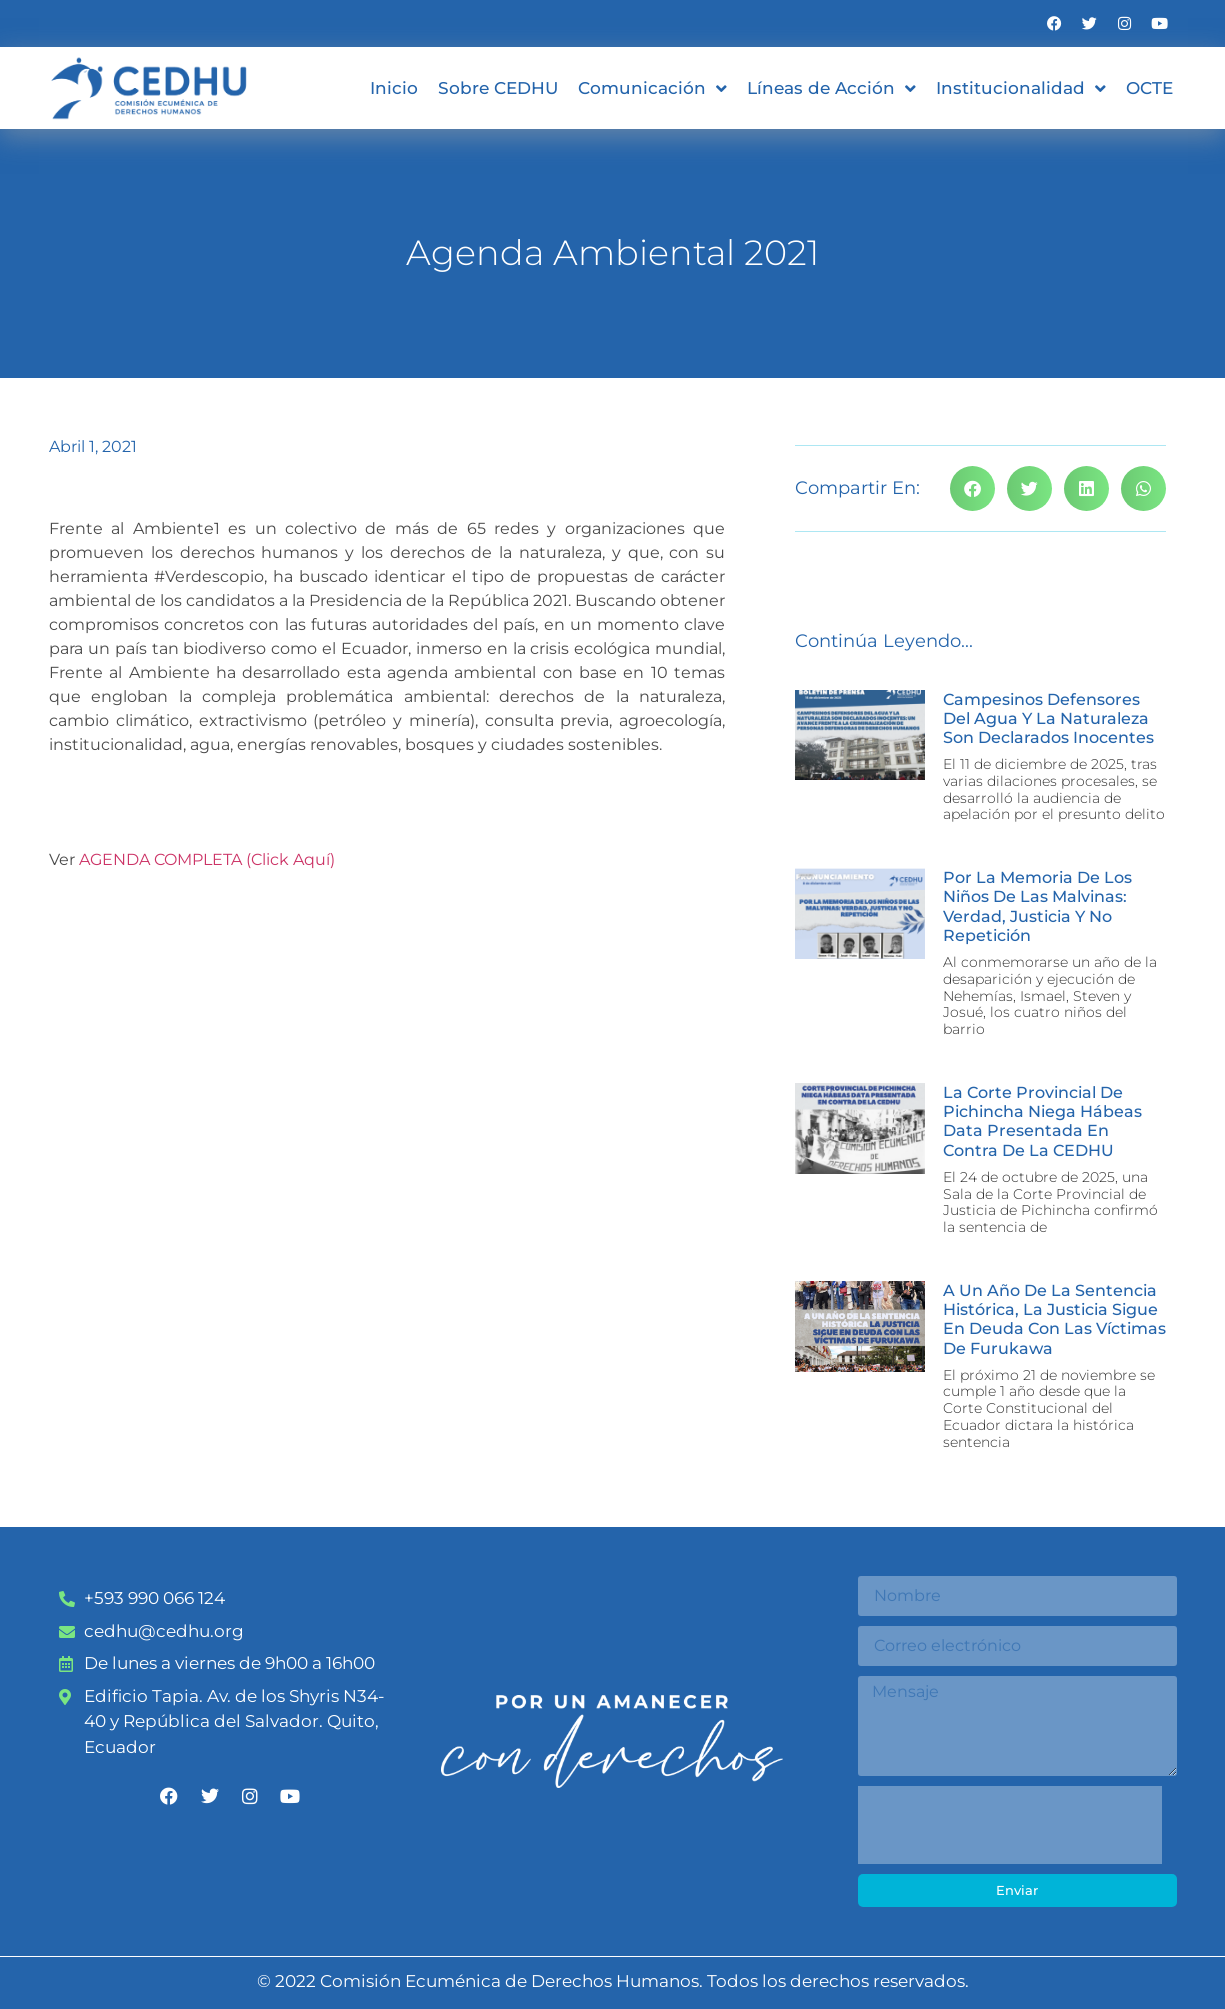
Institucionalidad (1021, 88)
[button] (972, 488)
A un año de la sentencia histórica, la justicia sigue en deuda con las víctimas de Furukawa (1054, 1319)
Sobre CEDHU (498, 88)
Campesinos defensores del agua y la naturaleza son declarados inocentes (1048, 718)
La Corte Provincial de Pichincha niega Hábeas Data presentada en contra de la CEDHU (1042, 1121)
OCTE (1149, 88)
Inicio (394, 88)
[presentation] (1010, 1825)
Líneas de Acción (831, 88)
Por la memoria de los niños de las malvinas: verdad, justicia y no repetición (1037, 906)
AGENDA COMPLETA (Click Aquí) (207, 859)
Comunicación (652, 88)
